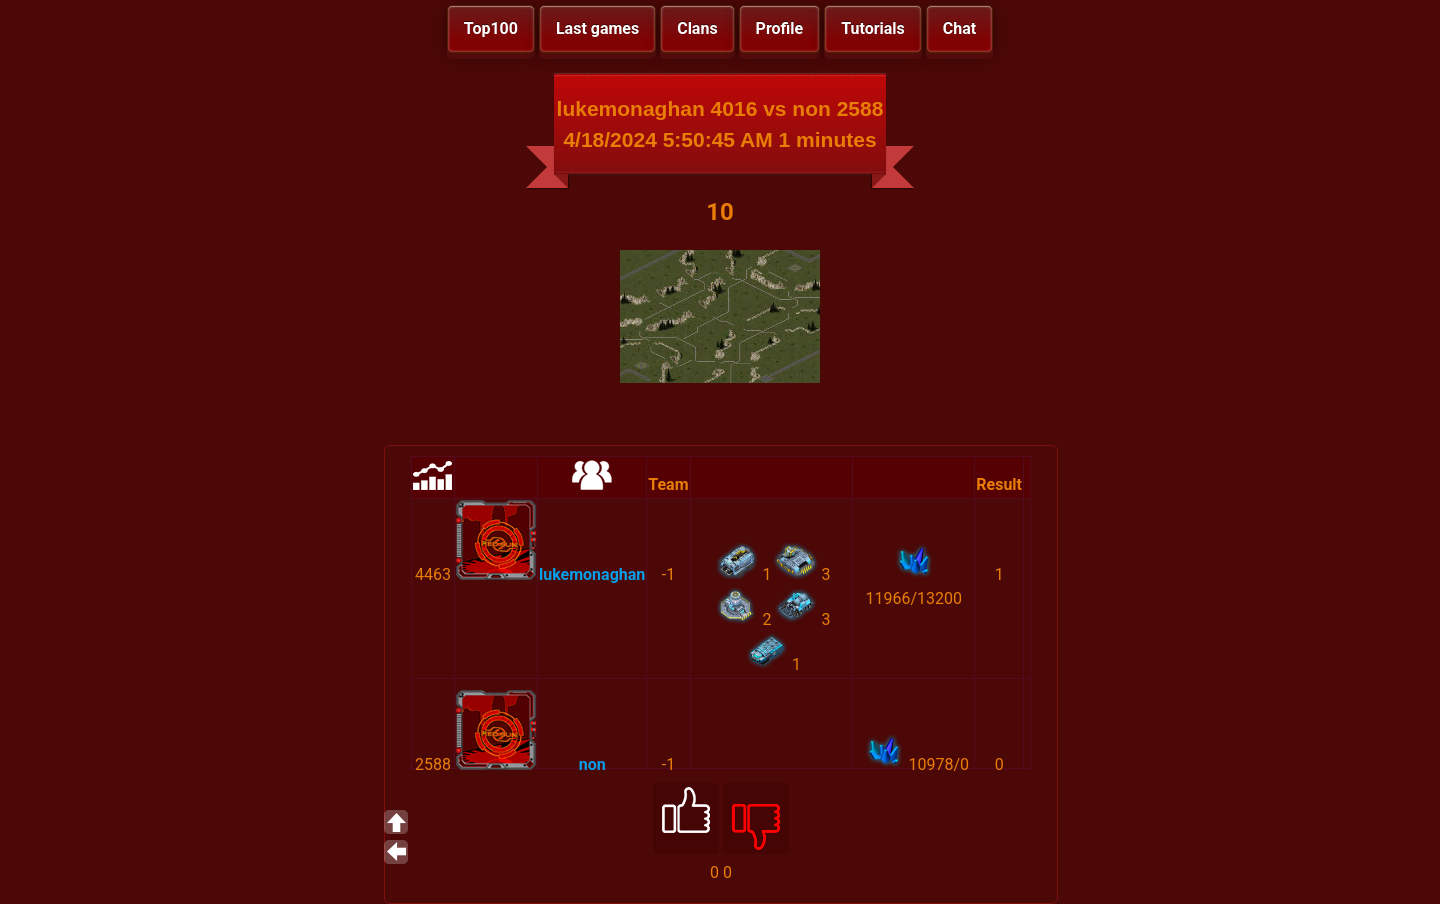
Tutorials (873, 28)
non (592, 764)
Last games (597, 28)
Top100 (491, 28)
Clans (697, 28)
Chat (959, 28)
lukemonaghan (592, 574)
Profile (780, 28)
